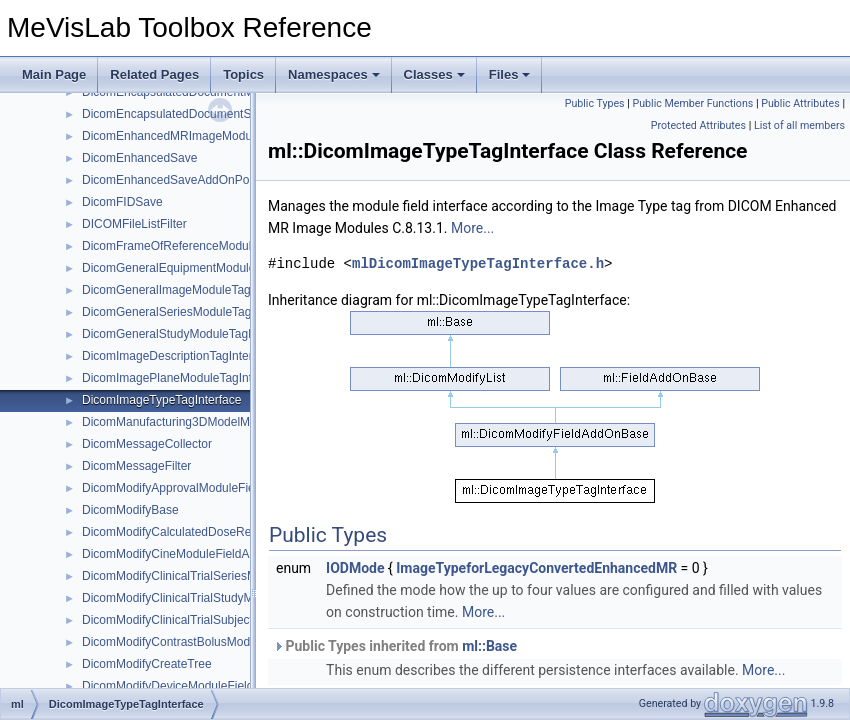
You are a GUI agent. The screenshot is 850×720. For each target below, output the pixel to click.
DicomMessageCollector (147, 444)
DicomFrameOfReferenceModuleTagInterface (203, 246)
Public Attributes (800, 103)
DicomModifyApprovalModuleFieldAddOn (191, 488)
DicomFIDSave (122, 202)
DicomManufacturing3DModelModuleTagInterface (213, 422)
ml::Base (489, 646)
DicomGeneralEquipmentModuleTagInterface (201, 268)
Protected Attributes (698, 125)
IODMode (355, 568)
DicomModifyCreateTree (147, 664)
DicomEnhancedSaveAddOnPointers (180, 180)
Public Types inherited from (395, 646)
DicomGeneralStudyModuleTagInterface (188, 334)
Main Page (54, 74)
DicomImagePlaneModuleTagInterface (183, 378)
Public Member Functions (693, 103)
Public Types (595, 103)
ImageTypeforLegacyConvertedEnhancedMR (536, 568)
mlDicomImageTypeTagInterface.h (478, 263)
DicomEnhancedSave (139, 158)
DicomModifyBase (130, 510)
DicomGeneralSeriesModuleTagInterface (190, 312)
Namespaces (334, 74)
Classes (434, 74)
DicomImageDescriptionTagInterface (178, 356)
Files (510, 74)
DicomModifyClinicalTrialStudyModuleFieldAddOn (214, 598)
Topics (243, 74)
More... (472, 228)
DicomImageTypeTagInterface (161, 400)
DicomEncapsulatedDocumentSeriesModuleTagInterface (232, 114)
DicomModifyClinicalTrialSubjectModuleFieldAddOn (219, 620)
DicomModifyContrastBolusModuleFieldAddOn (205, 642)
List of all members (799, 125)
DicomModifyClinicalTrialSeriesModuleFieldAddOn (216, 576)
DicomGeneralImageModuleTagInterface (189, 290)
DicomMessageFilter (136, 466)
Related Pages (154, 74)
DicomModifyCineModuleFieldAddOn (180, 554)
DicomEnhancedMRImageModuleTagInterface (204, 136)
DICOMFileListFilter (134, 224)
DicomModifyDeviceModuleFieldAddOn (186, 686)
